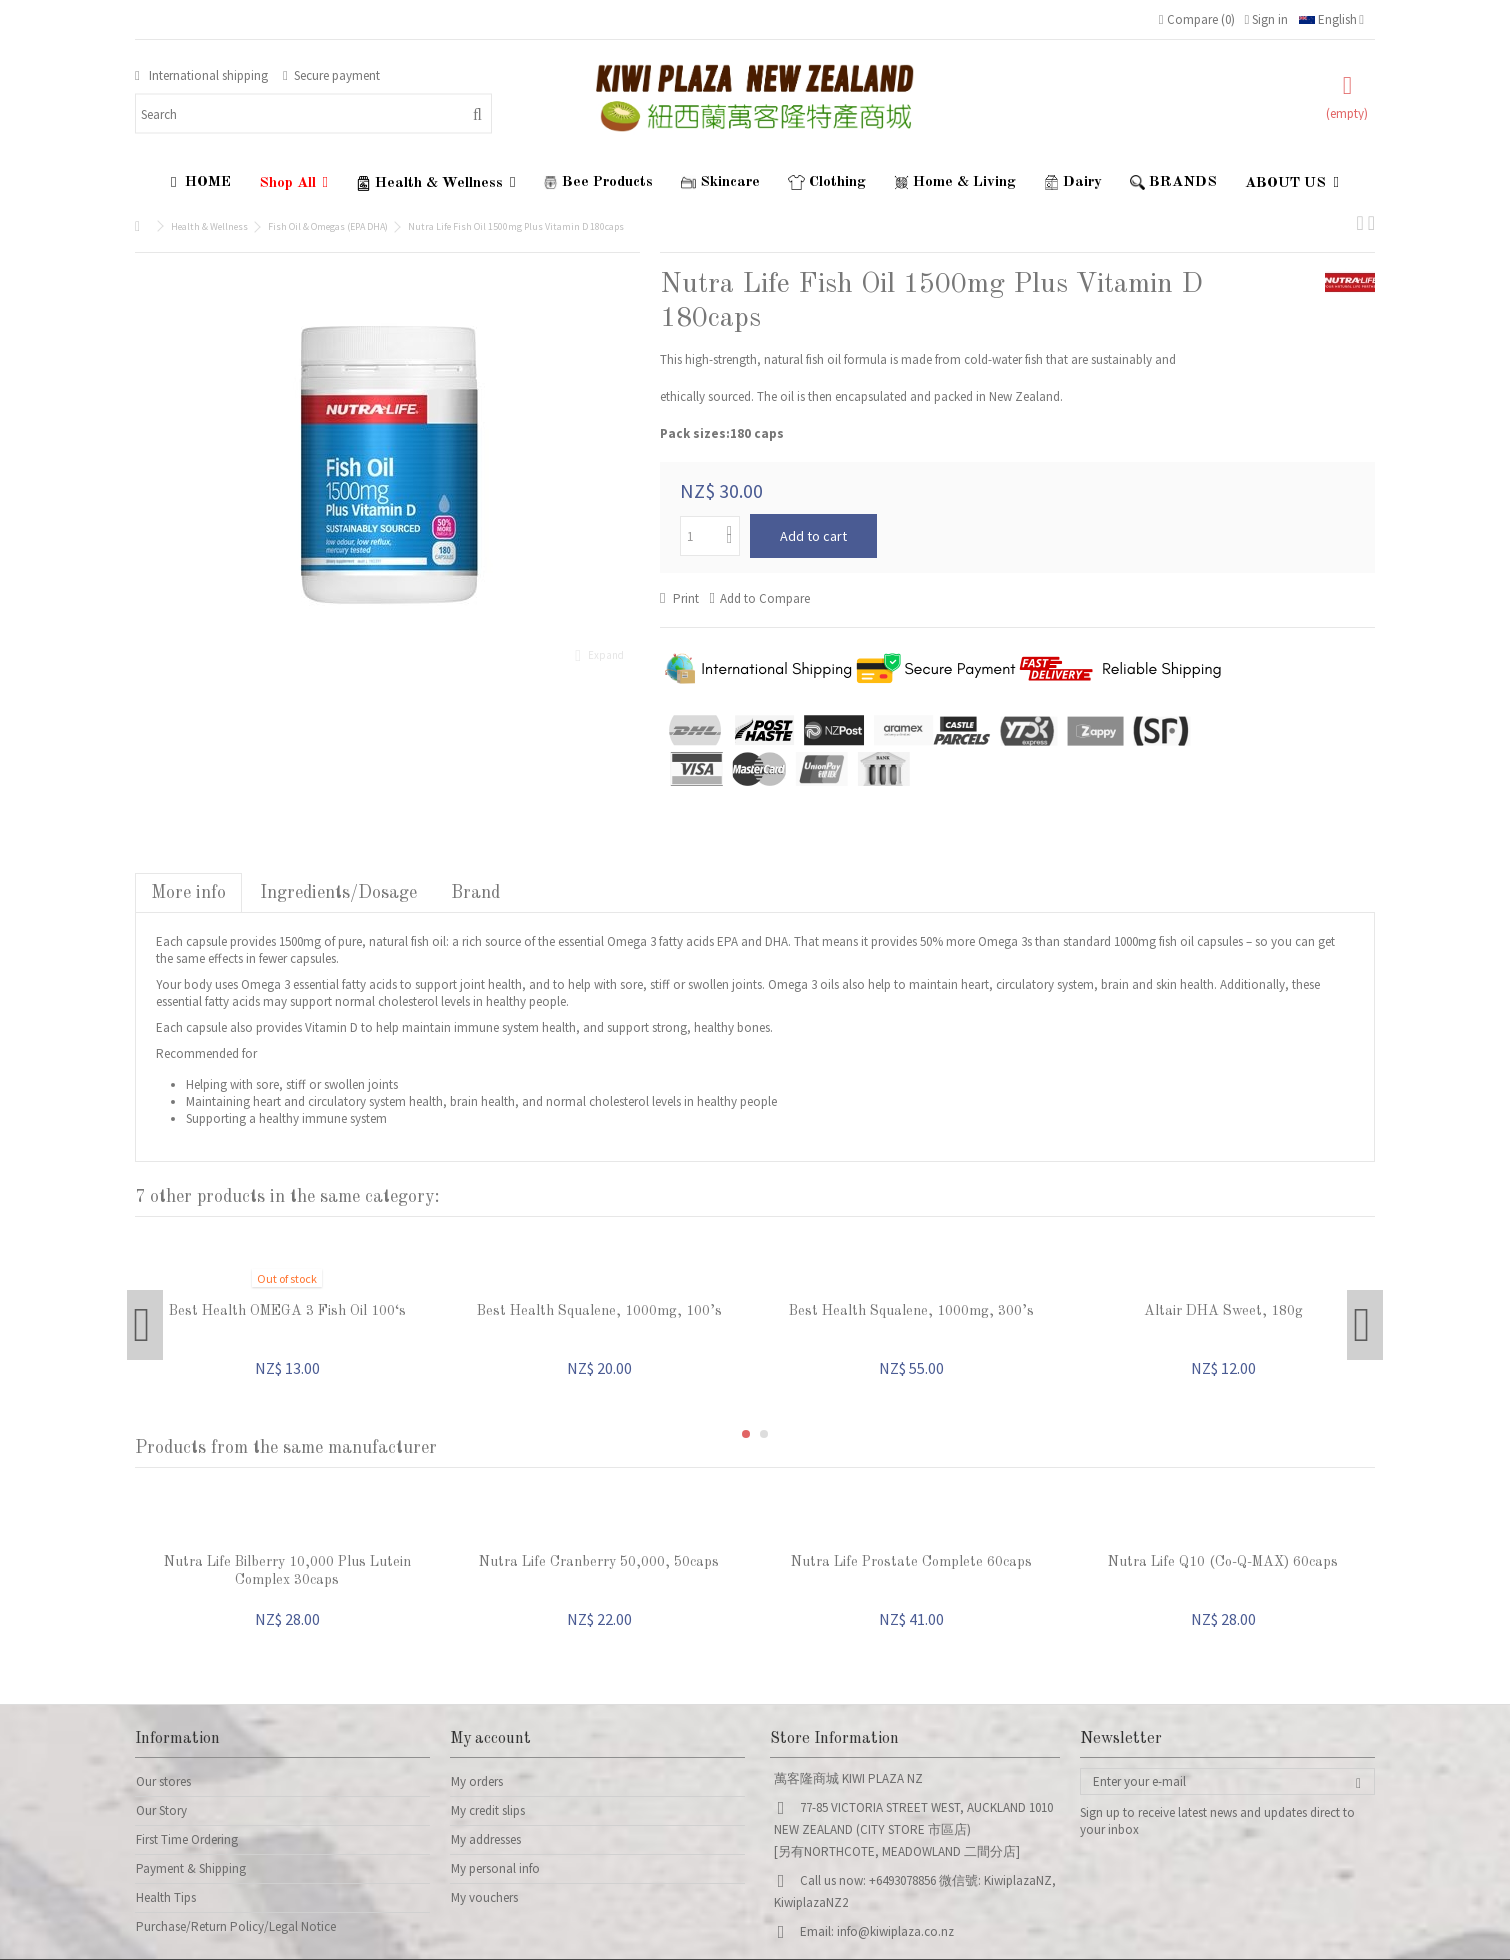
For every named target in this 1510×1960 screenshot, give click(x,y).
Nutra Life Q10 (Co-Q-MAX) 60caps (1223, 1562)
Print (684, 598)
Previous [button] (145, 1325)
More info (188, 893)
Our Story (161, 1810)
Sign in (1267, 19)
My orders (477, 1781)
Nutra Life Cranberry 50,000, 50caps (599, 1562)
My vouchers (484, 1897)
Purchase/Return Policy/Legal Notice (236, 1926)
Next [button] (1365, 1325)
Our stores (163, 1781)
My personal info (495, 1868)
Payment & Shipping (191, 1868)
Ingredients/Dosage (338, 893)
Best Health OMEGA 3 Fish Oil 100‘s (287, 1311)
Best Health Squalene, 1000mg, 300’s (911, 1311)
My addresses (486, 1839)
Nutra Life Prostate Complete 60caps (911, 1562)
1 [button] (746, 1434)
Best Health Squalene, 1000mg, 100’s (599, 1311)
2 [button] (764, 1434)
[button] (293, 182)
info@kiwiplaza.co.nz (895, 1931)
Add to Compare (765, 598)
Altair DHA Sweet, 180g (1223, 1311)
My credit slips (488, 1810)
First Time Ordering (187, 1839)
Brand (475, 893)
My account (490, 1739)
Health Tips (166, 1897)
